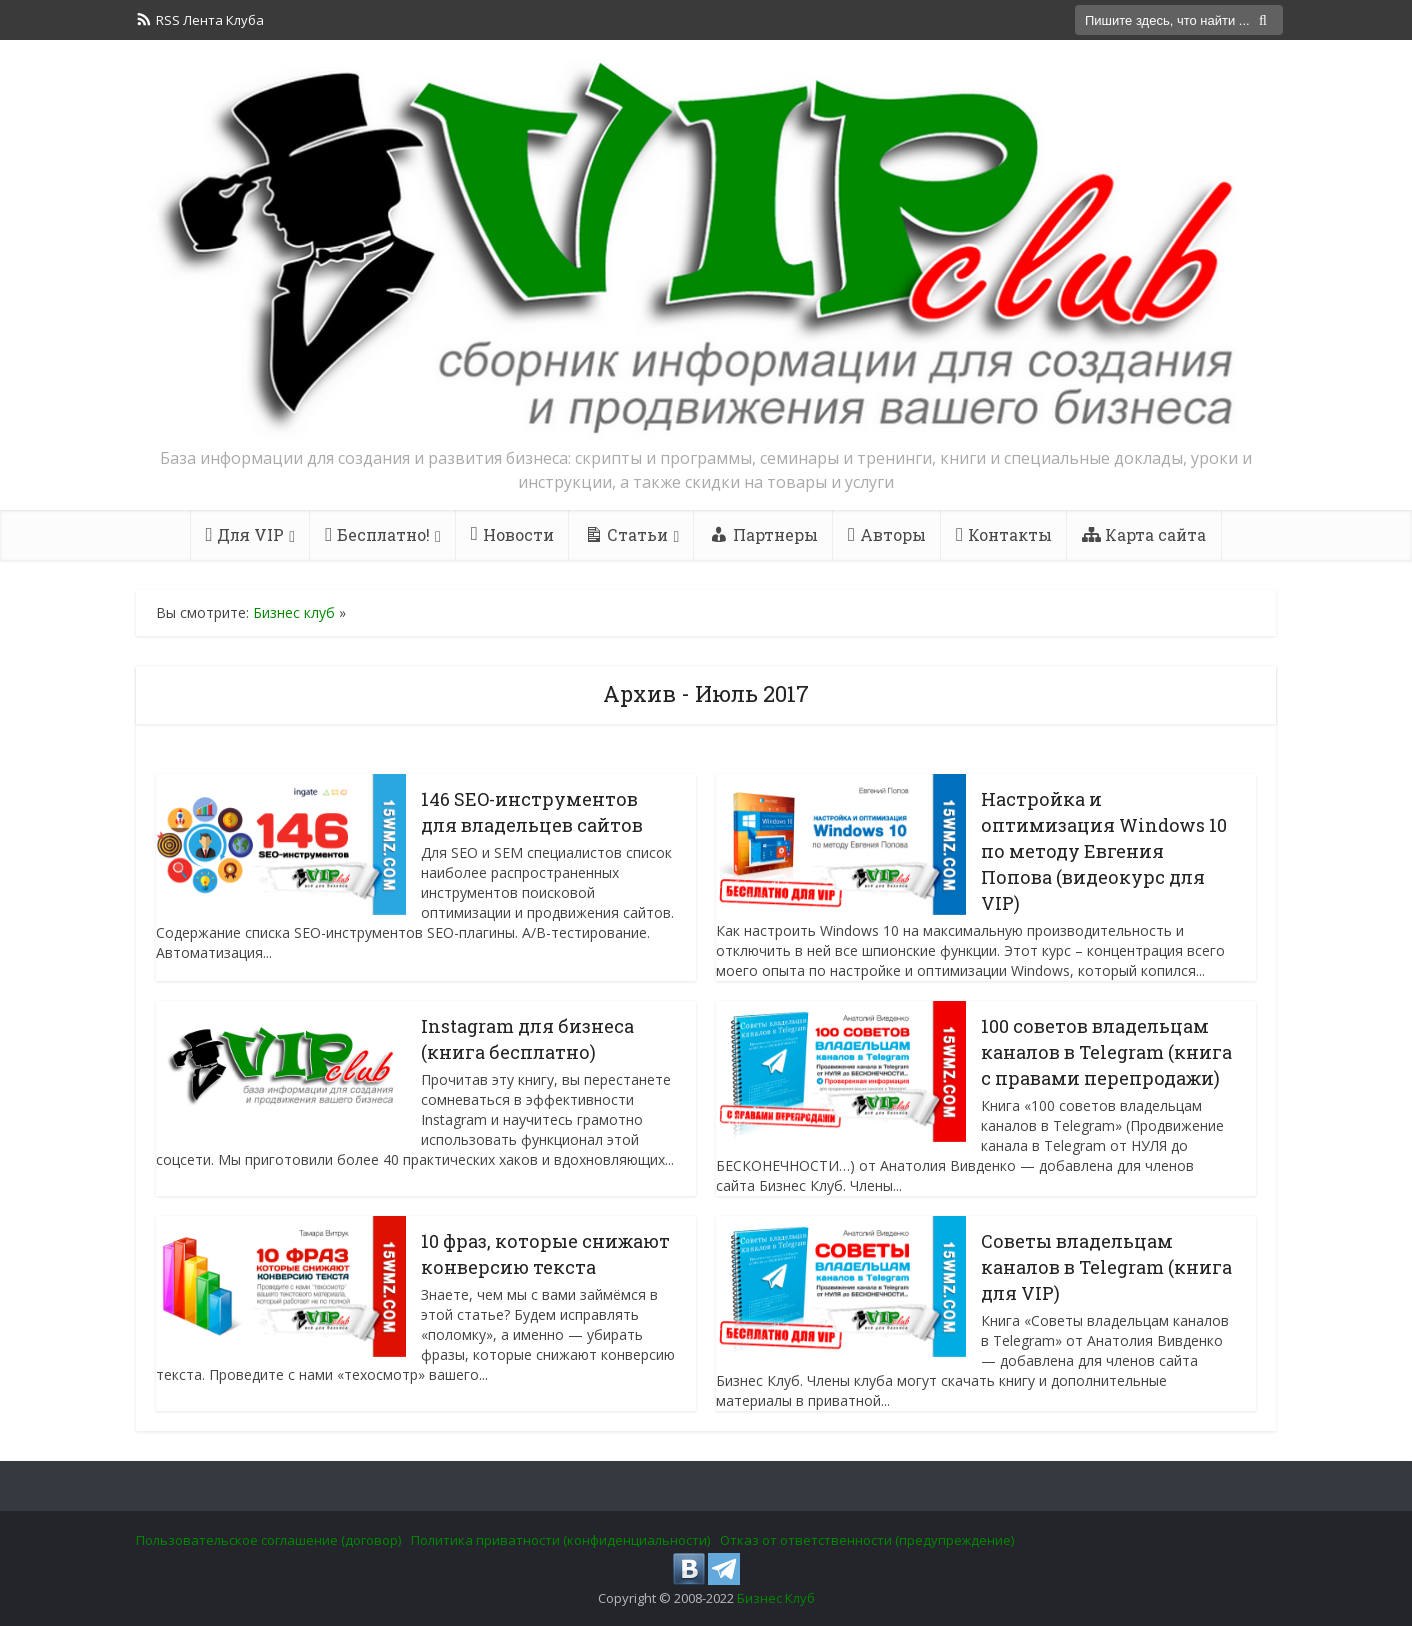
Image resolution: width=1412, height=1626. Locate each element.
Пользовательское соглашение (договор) (268, 1540)
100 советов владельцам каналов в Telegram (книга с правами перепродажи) (1106, 1052)
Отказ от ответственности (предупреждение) (867, 1540)
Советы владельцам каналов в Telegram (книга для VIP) (1106, 1267)
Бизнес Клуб (776, 1598)
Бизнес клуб (294, 612)
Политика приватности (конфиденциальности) (560, 1540)
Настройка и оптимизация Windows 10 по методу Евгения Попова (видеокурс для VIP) (1104, 851)
